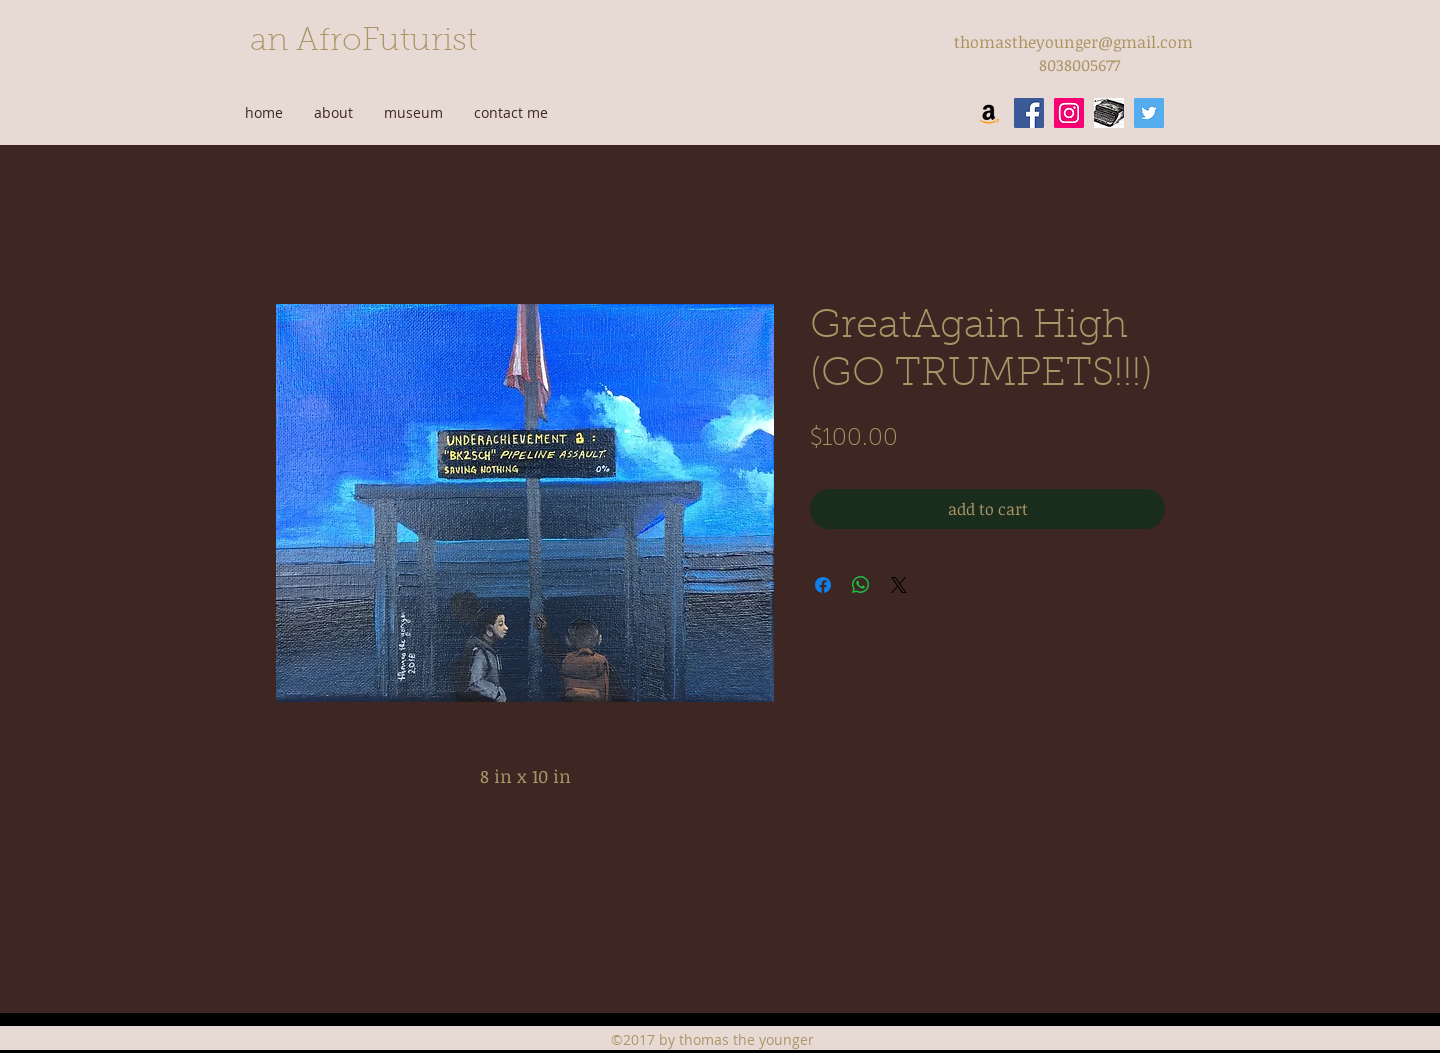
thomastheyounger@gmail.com (1073, 42)
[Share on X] (899, 585)
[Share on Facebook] (823, 585)
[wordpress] (1109, 113)
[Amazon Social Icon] (989, 113)
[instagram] (1069, 113)
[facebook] (1029, 113)
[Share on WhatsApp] (861, 585)
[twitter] (1149, 113)
